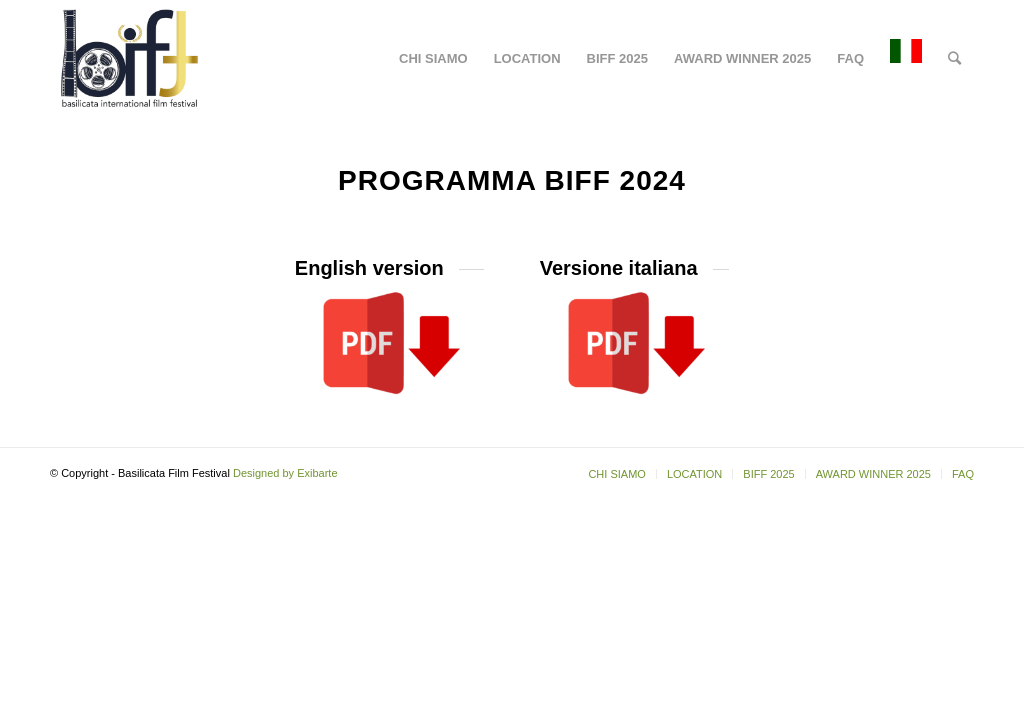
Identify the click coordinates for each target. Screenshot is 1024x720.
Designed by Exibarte (285, 473)
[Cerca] (954, 59)
